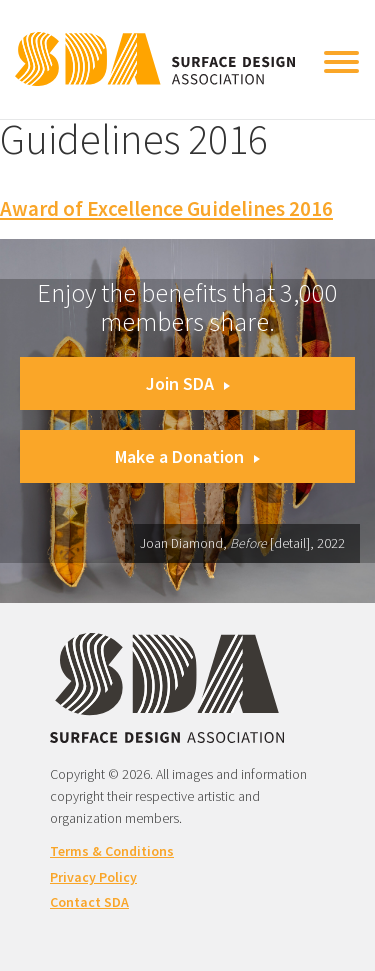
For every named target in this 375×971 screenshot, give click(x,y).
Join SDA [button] (188, 383)
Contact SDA (89, 902)
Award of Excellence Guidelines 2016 (166, 208)
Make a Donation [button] (187, 456)
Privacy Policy (93, 877)
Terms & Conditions (112, 851)
